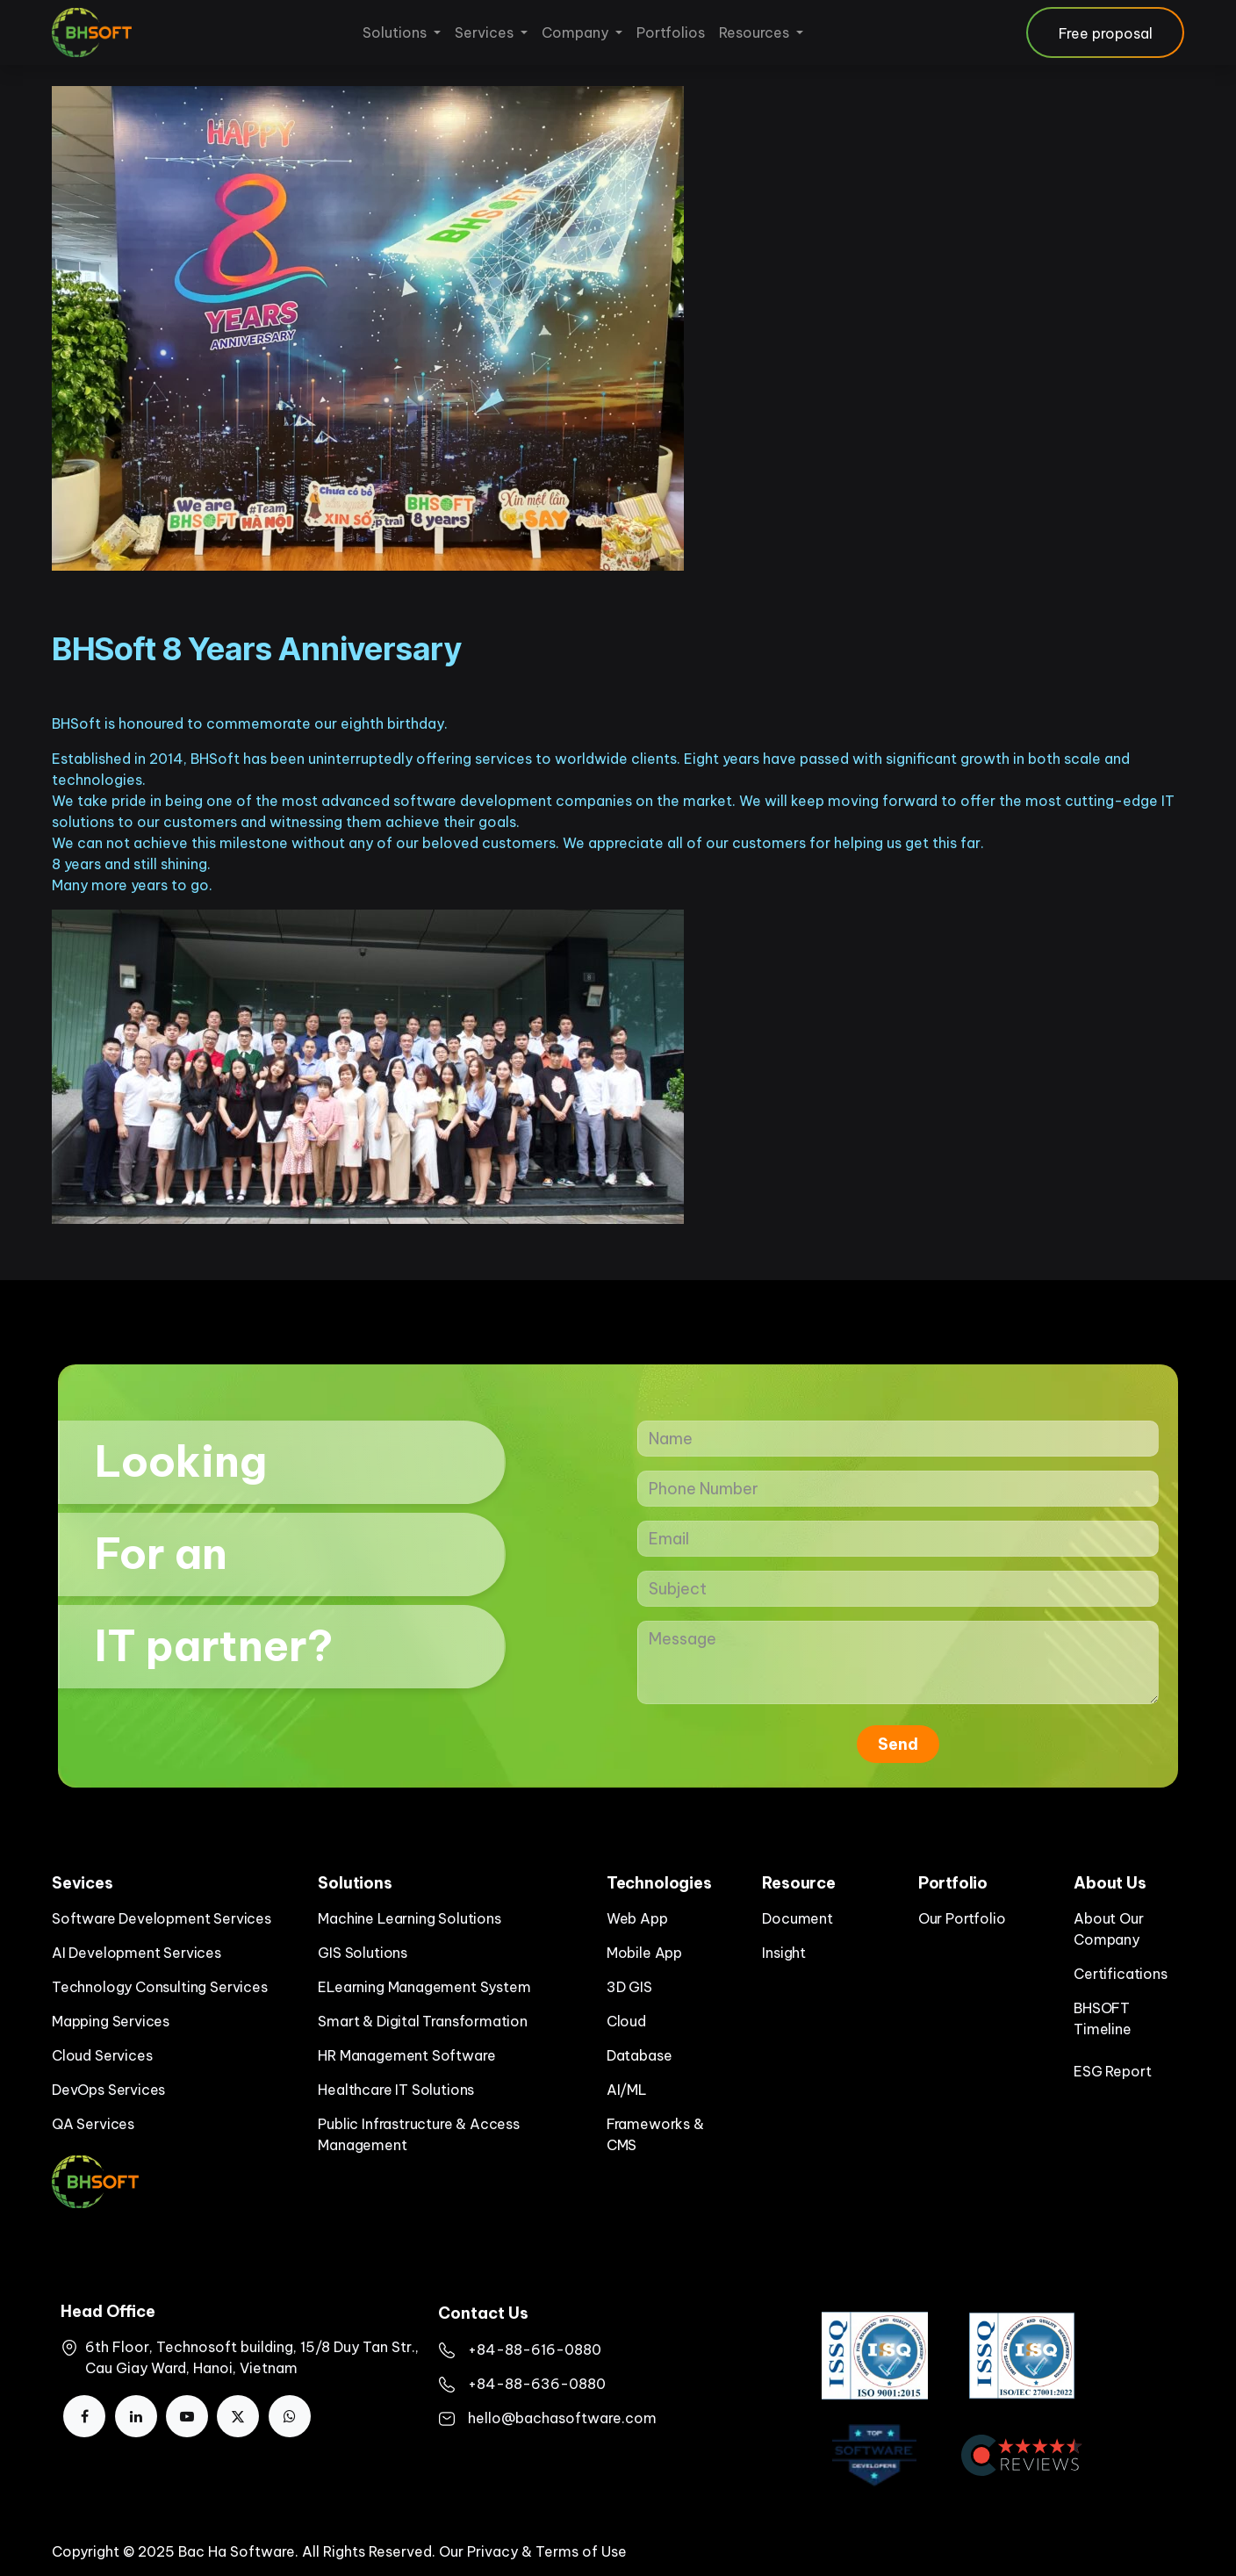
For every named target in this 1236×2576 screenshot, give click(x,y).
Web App (637, 1918)
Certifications (1120, 1973)
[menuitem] (402, 32)
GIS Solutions (362, 1952)
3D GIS (629, 1987)
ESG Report (1112, 2071)
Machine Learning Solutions (409, 1918)
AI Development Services (136, 1952)
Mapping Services (110, 2021)
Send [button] (898, 1744)
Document (797, 1918)
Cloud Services (102, 2055)
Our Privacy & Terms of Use (533, 2551)
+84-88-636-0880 (537, 2384)
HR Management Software (406, 2055)
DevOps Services (108, 2089)
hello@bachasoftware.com (562, 2418)
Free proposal (1106, 33)
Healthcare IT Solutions (396, 2089)
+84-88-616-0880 (534, 2349)
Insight (784, 1952)
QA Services (93, 2124)
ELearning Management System (424, 1987)
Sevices (82, 1883)
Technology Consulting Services (160, 1987)
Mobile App (644, 1952)
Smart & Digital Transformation (423, 2021)
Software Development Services (161, 1918)
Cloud (626, 2021)
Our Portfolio (962, 1918)
